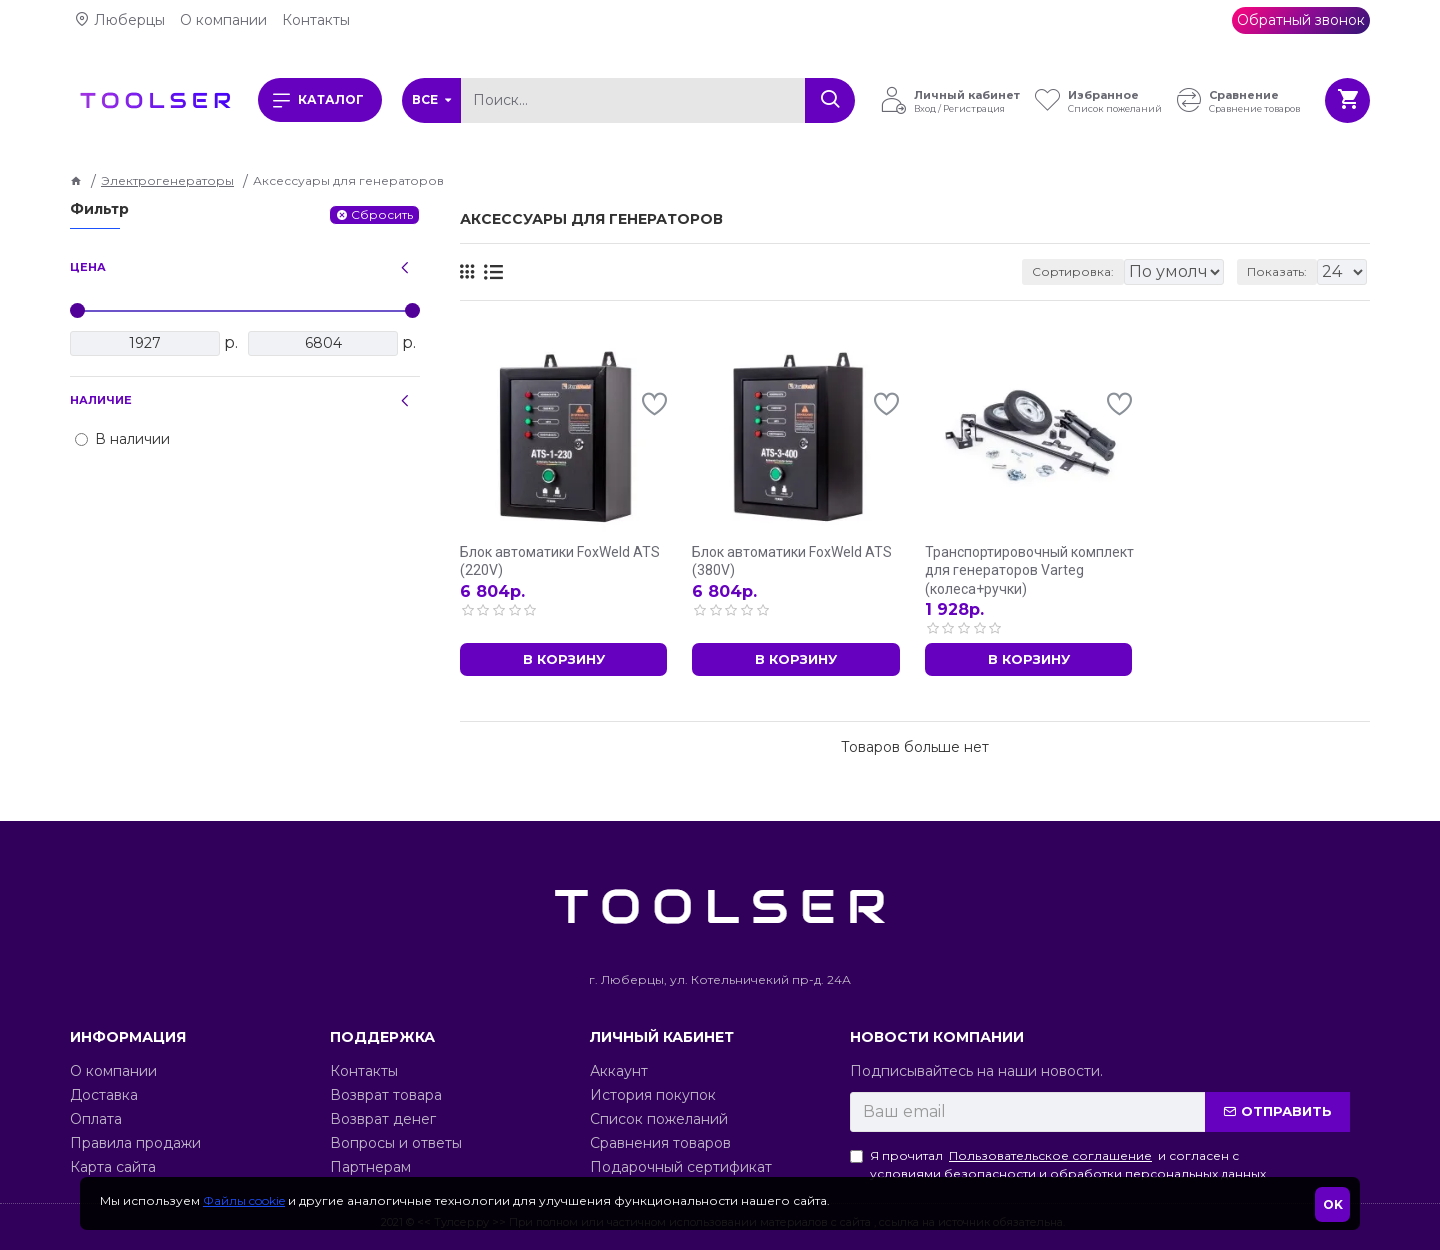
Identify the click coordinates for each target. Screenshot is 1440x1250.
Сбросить (382, 214)
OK (1333, 1204)
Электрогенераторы (167, 180)
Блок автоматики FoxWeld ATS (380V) (792, 561)
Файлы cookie (244, 1200)
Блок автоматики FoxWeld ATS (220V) (560, 561)
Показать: (1283, 271)
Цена (88, 267)
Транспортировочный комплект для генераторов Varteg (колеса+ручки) (1029, 570)
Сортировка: (966, 271)
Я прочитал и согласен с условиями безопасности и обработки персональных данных (1058, 1164)
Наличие (101, 400)
